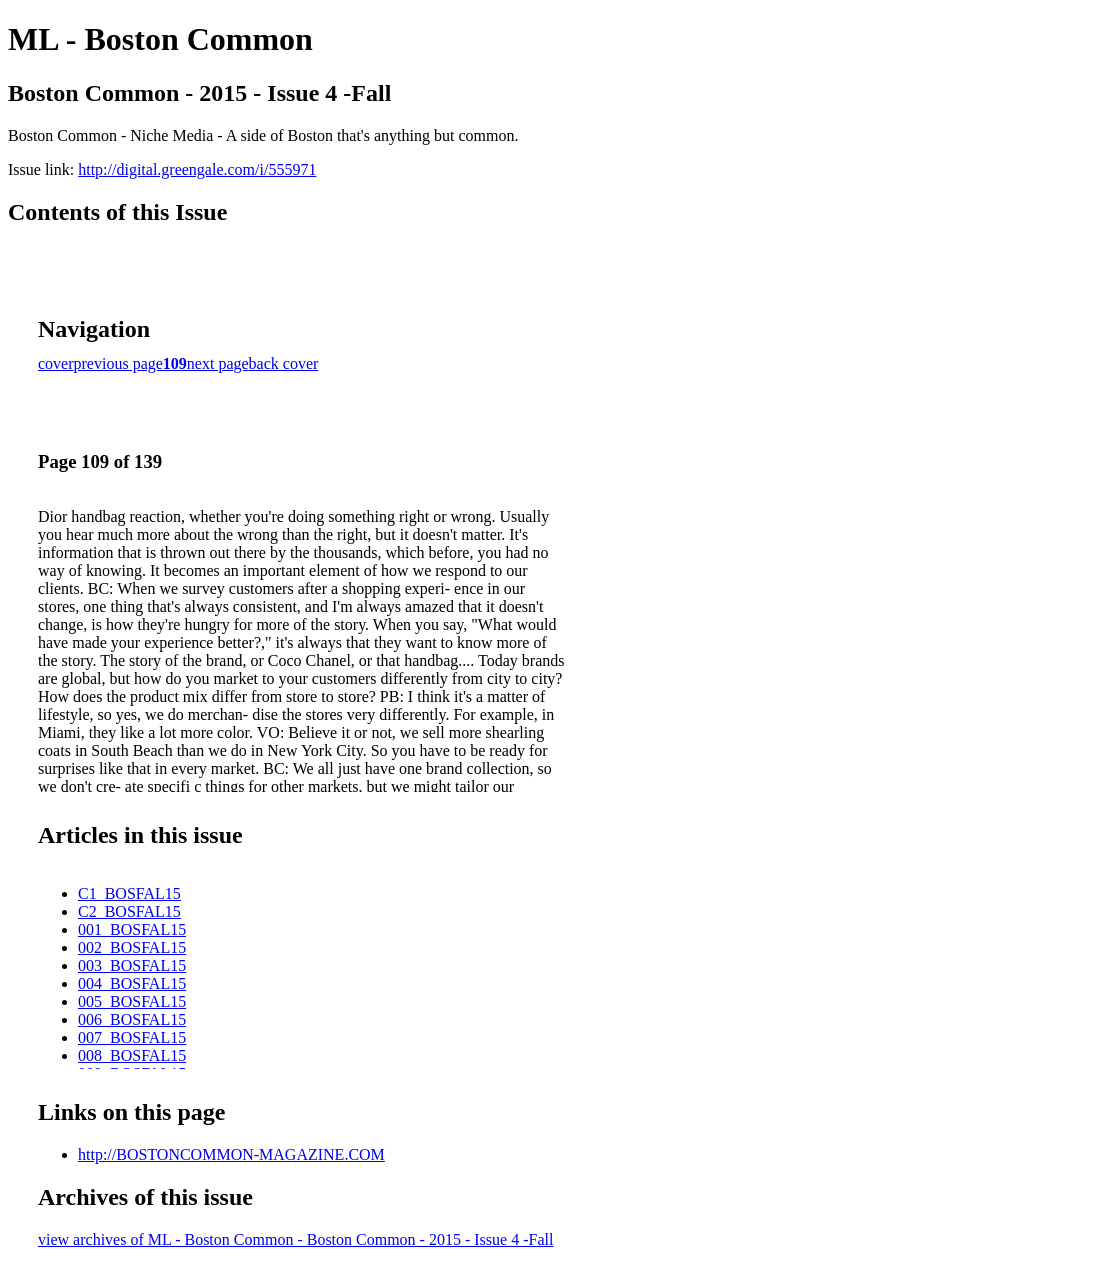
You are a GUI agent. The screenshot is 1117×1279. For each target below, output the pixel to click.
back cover (284, 363)
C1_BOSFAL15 (129, 893)
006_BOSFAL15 (132, 1019)
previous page (118, 363)
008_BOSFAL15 (132, 1055)
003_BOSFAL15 (132, 965)
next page (218, 363)
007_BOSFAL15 (132, 1037)
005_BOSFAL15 (132, 1001)
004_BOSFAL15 (132, 983)
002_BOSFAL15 (132, 947)
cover (56, 363)
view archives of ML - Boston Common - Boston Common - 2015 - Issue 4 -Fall (295, 1239)
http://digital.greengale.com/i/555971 (197, 169)
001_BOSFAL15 (132, 929)
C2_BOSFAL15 (129, 911)
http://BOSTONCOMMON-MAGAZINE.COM (231, 1154)
